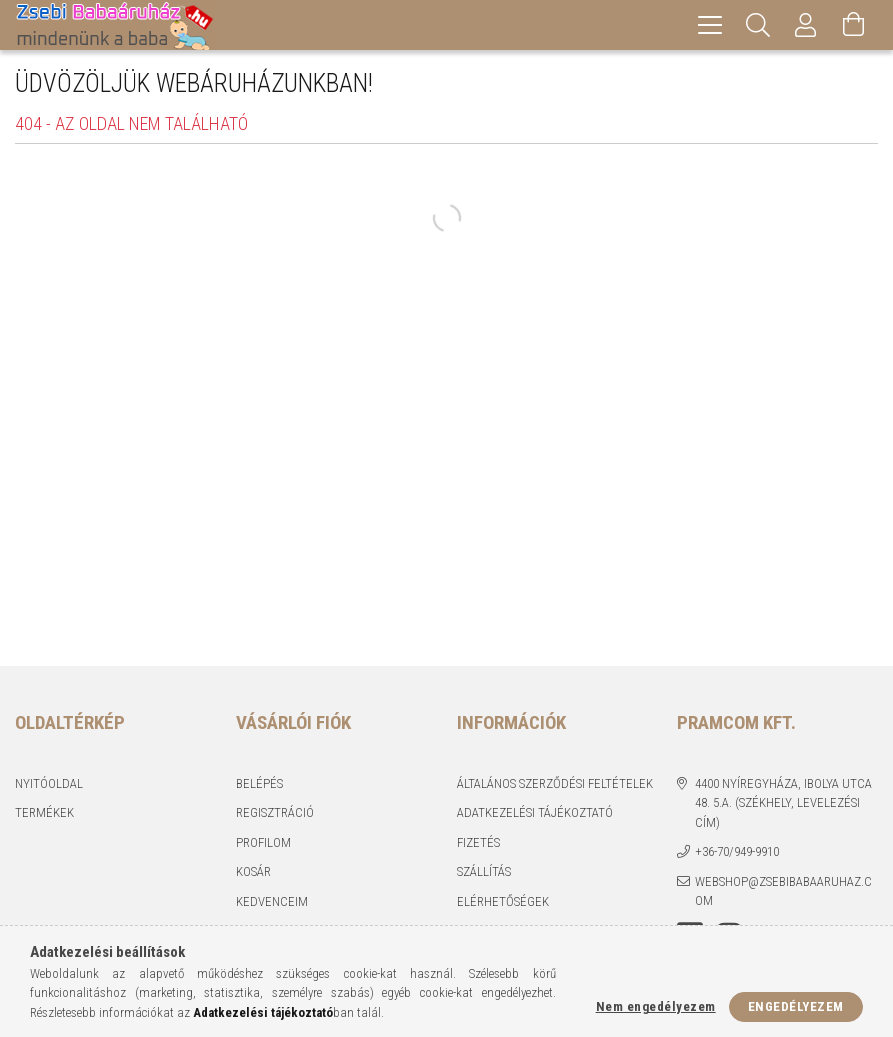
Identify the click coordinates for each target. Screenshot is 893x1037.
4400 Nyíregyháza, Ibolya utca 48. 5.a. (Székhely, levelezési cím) (783, 803)
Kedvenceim (272, 901)
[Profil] (806, 25)
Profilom (263, 842)
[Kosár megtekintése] (854, 25)
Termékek (44, 812)
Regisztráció (275, 812)
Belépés (259, 783)
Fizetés (478, 842)
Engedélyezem (796, 1006)
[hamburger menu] (710, 25)
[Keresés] (758, 25)
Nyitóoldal (49, 783)
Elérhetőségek (503, 901)
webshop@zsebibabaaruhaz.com (783, 891)
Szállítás (484, 871)
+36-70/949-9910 (737, 851)
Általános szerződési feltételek (555, 783)
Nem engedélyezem (656, 1006)
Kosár (253, 871)
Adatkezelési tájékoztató (535, 812)
